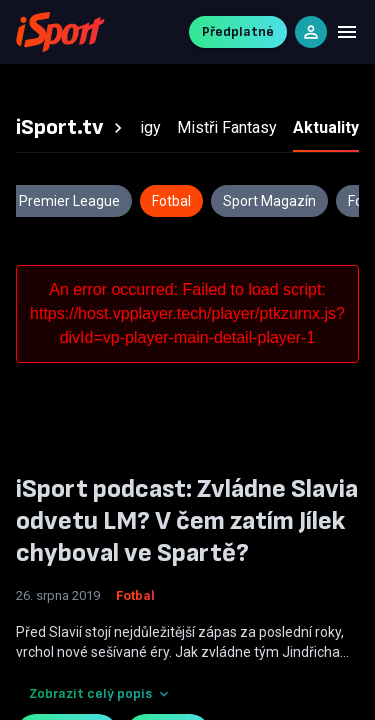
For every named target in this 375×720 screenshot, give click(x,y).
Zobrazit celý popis (100, 693)
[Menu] (347, 32)
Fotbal (135, 595)
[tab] (72, 128)
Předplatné (238, 31)
